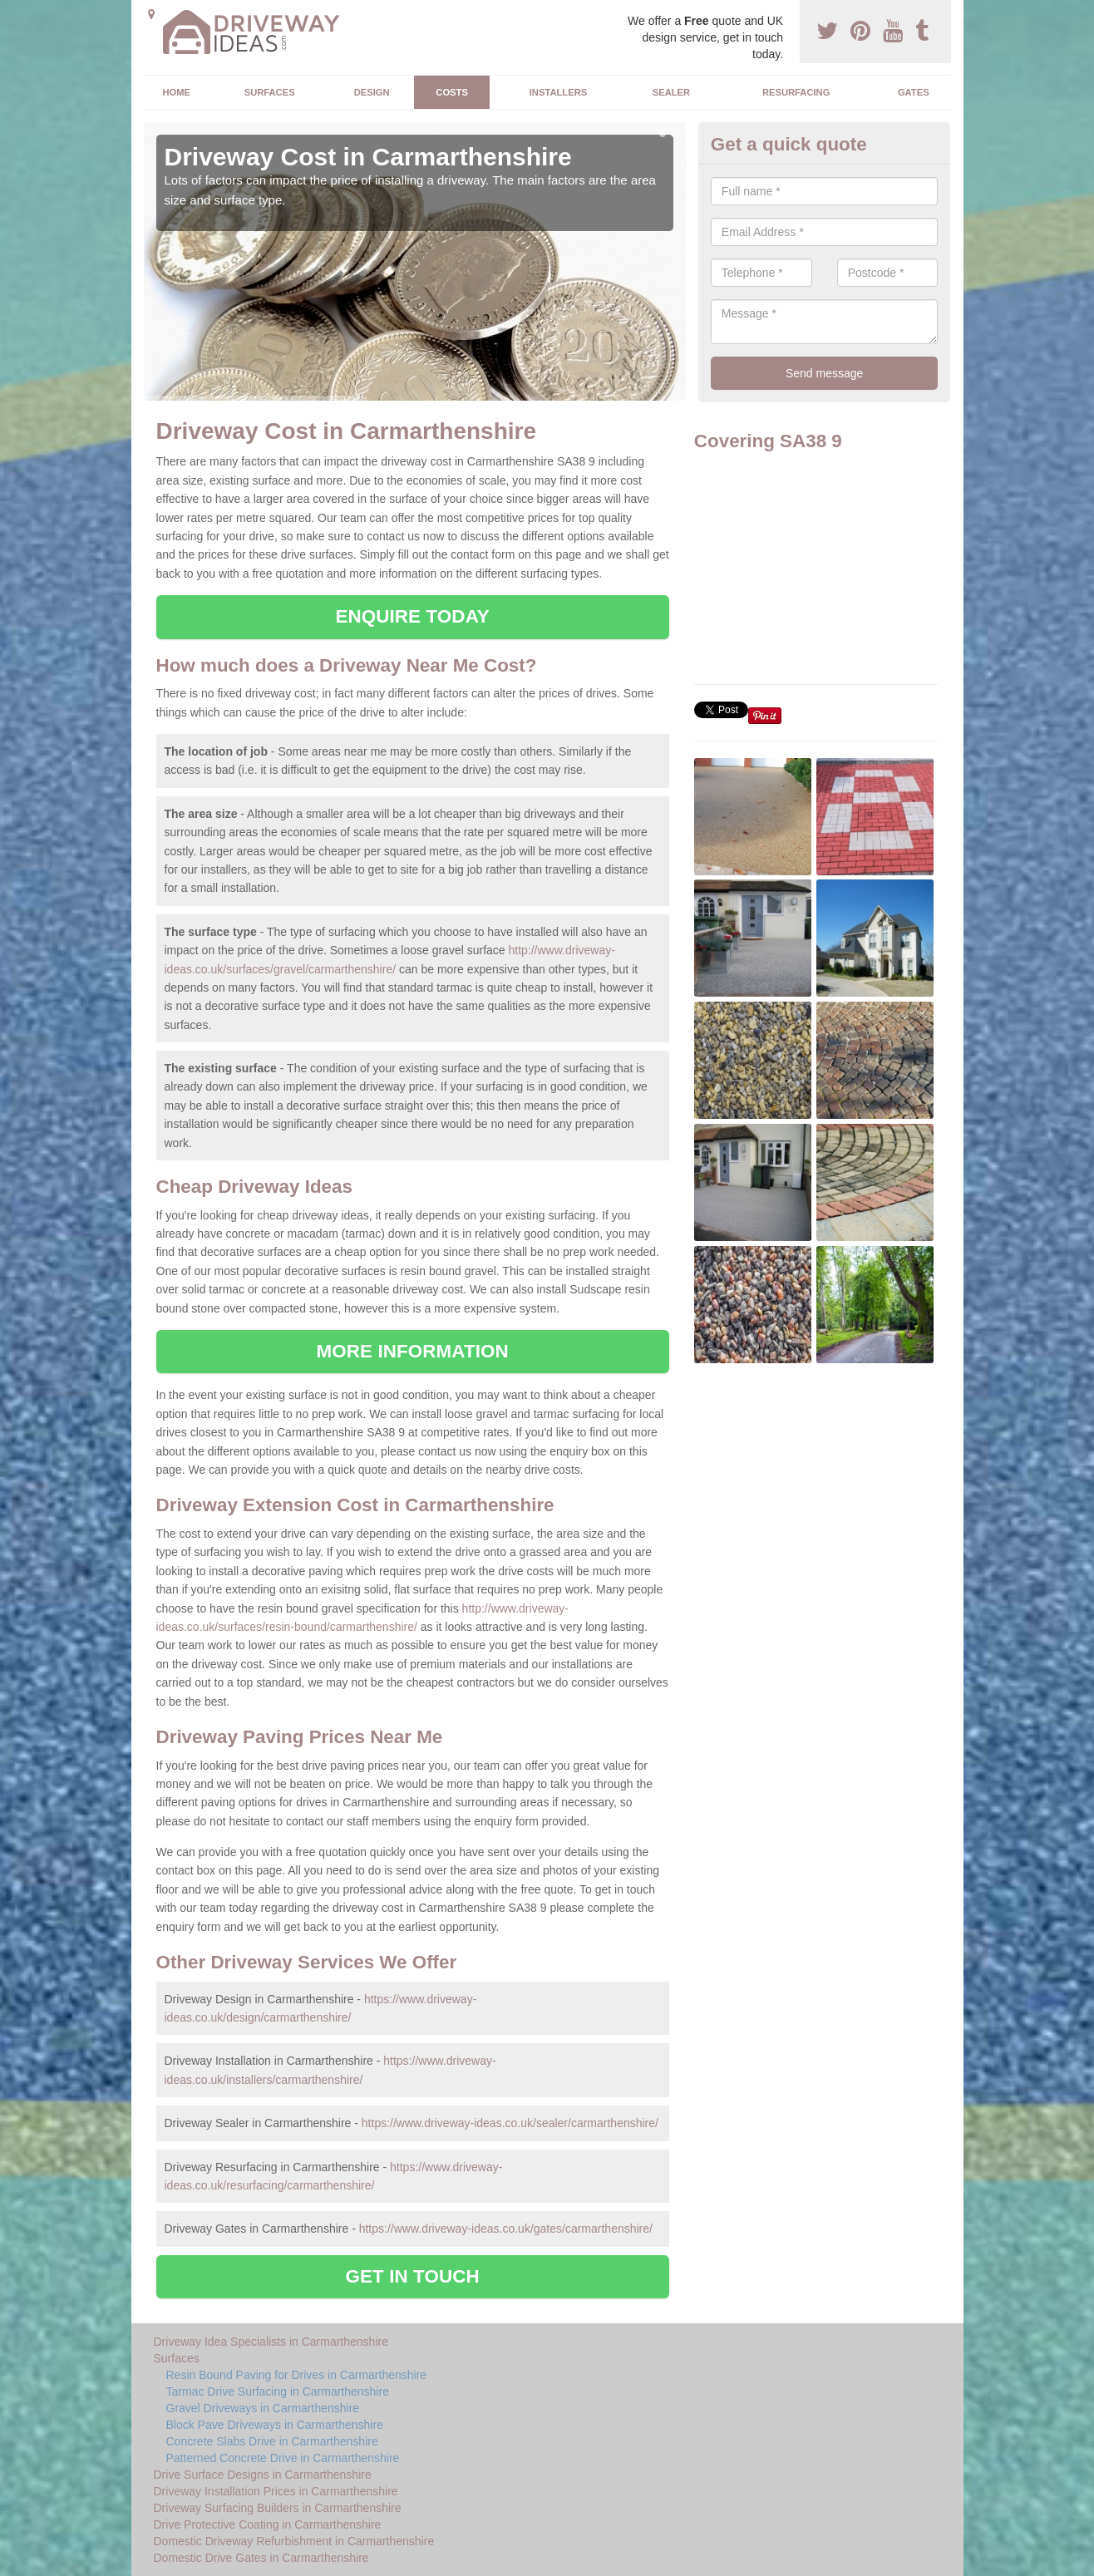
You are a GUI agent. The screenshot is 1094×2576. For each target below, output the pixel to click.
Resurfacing (796, 92)
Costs (452, 92)
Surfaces (269, 92)
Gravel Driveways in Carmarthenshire (263, 2408)
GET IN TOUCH (413, 2276)
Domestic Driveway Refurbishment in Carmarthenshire (294, 2541)
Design (372, 92)
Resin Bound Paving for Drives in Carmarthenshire (296, 2374)
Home (176, 92)
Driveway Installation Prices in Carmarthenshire (276, 2491)
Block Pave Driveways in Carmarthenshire (274, 2424)
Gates (913, 92)
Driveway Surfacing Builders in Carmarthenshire (278, 2507)
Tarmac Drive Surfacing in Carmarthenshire (277, 2391)
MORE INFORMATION (413, 1351)
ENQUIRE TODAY (412, 616)
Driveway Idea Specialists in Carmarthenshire (271, 2341)
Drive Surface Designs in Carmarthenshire (263, 2474)
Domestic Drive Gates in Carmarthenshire (261, 2557)
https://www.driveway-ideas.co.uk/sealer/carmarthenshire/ (510, 2123)
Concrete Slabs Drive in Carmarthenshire (272, 2441)
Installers (558, 92)
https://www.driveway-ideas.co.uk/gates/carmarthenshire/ (506, 2228)
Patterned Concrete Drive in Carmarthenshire (283, 2458)
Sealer (671, 92)
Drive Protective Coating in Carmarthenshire (268, 2524)
